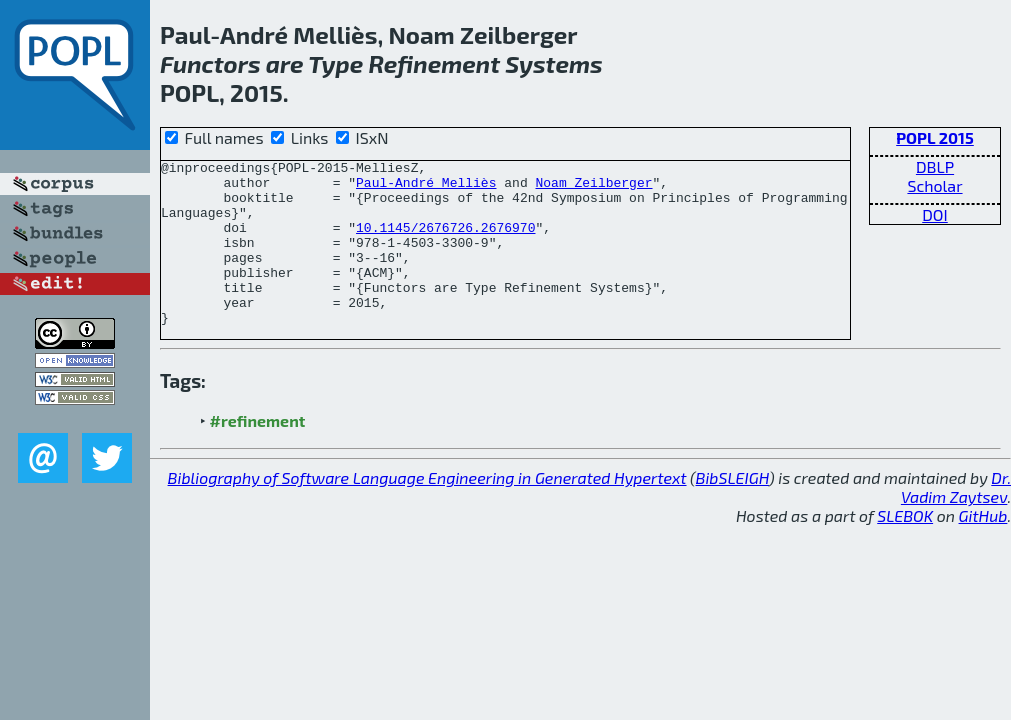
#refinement (258, 453)
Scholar (934, 185)
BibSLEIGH (732, 510)
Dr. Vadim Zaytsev (956, 520)
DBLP (935, 166)
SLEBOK (905, 548)
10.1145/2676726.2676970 (445, 242)
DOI (935, 214)
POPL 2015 (935, 137)
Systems (554, 63)
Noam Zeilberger (593, 188)
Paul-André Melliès (426, 188)
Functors (210, 63)
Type (335, 63)
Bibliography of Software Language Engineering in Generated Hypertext (427, 510)
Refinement (434, 63)
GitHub (983, 548)
